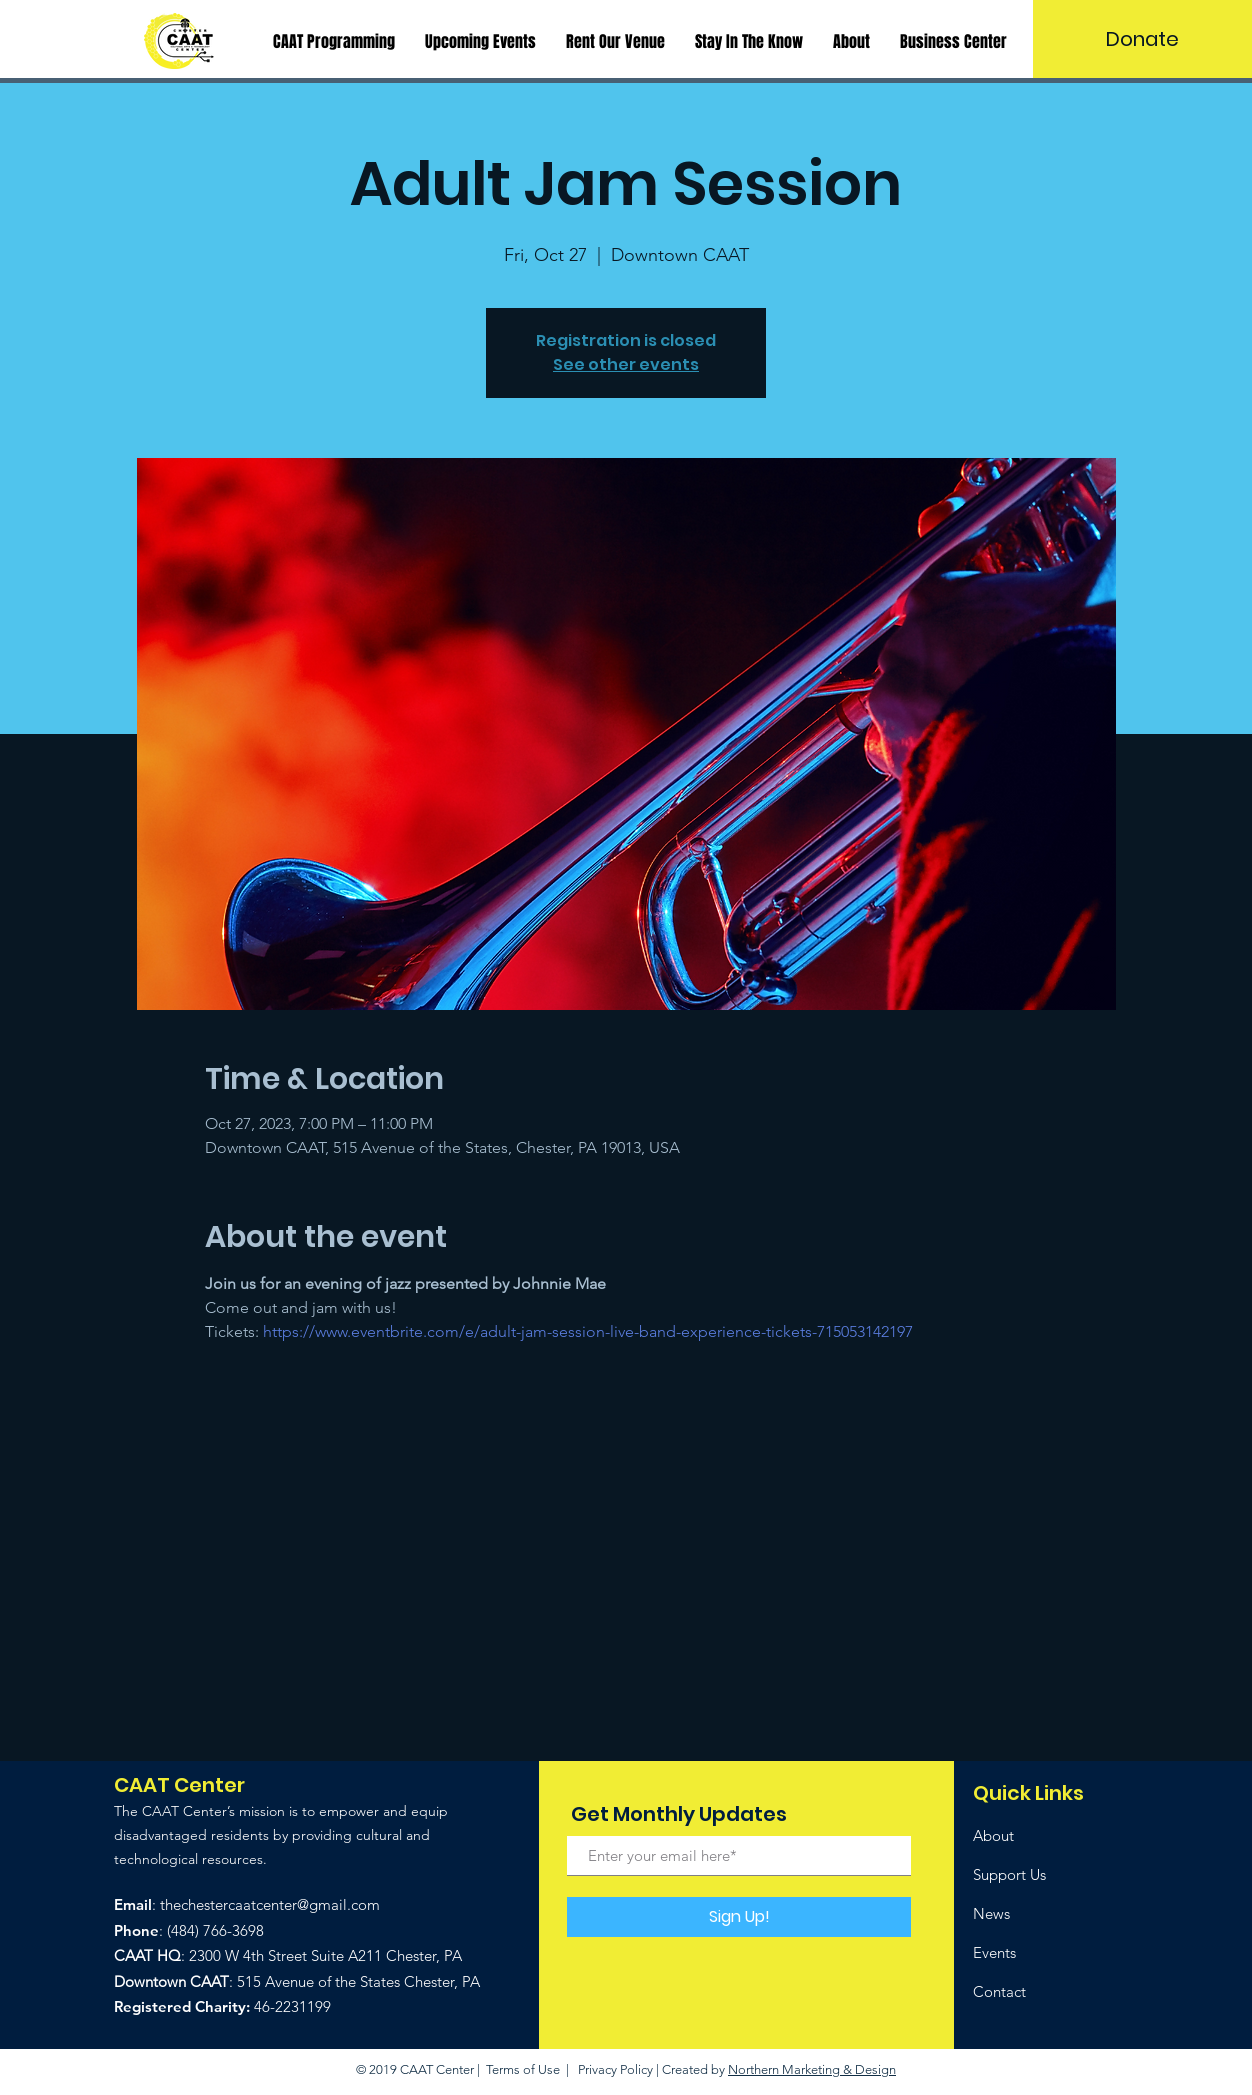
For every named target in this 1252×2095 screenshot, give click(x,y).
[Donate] (1142, 39)
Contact (999, 1991)
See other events (626, 364)
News (991, 1913)
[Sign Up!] (739, 1917)
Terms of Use (523, 2069)
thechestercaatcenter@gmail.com (270, 1904)
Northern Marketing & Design (812, 2069)
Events (994, 1952)
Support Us (1009, 1874)
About (993, 1835)
